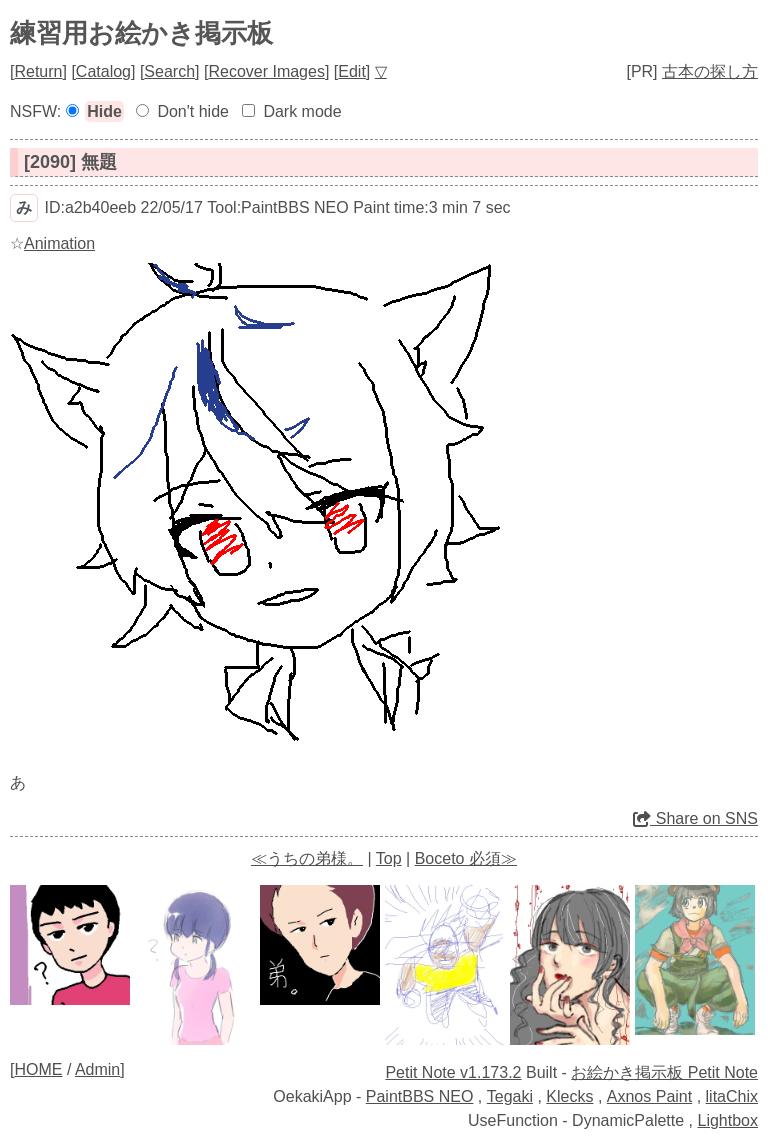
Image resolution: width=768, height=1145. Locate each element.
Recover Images (266, 71)
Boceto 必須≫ (466, 858)
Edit (352, 71)
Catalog (103, 71)
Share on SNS (695, 818)
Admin (97, 1069)
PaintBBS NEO (420, 1096)
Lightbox (728, 1120)
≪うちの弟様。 (307, 858)
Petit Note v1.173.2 (453, 1072)
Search (169, 71)
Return (38, 71)
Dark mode (302, 111)
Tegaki (510, 1096)
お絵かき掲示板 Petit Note (664, 1072)
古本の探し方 (710, 71)
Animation (59, 243)
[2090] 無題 (70, 162)
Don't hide (193, 111)
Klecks (569, 1096)
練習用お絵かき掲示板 (141, 33)
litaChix (732, 1096)
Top (389, 858)
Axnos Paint (649, 1096)
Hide (104, 111)
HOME (38, 1069)
